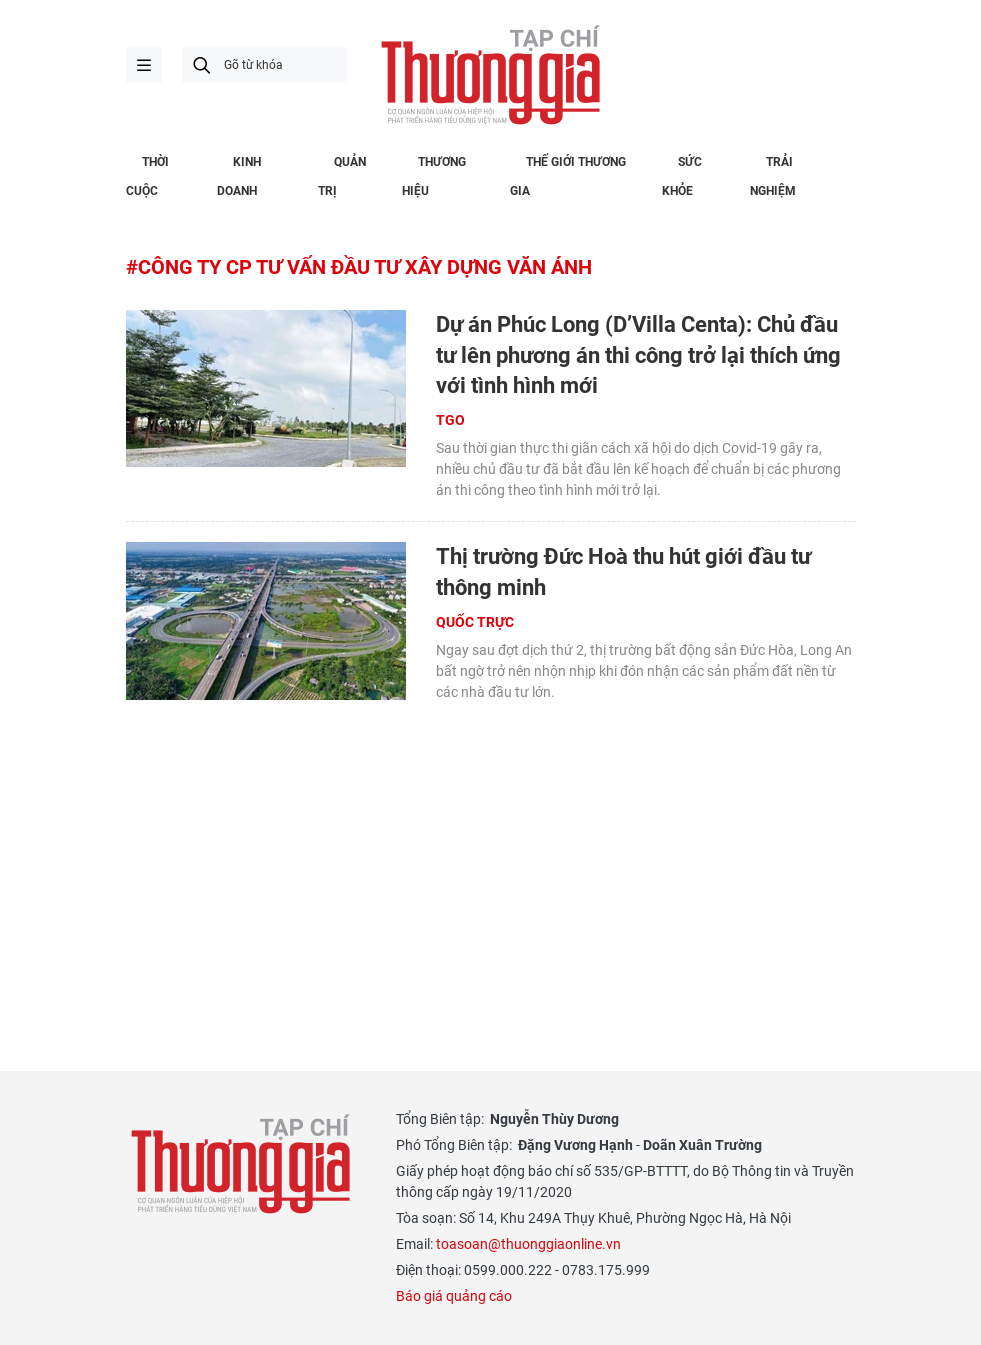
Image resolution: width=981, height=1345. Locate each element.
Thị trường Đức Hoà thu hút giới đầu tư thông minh (623, 572)
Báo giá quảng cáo (454, 1296)
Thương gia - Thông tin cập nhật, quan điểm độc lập (491, 75)
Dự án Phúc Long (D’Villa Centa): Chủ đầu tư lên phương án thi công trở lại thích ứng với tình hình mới (638, 355)
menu (144, 65)
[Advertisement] (491, 859)
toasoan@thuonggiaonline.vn (528, 1244)
